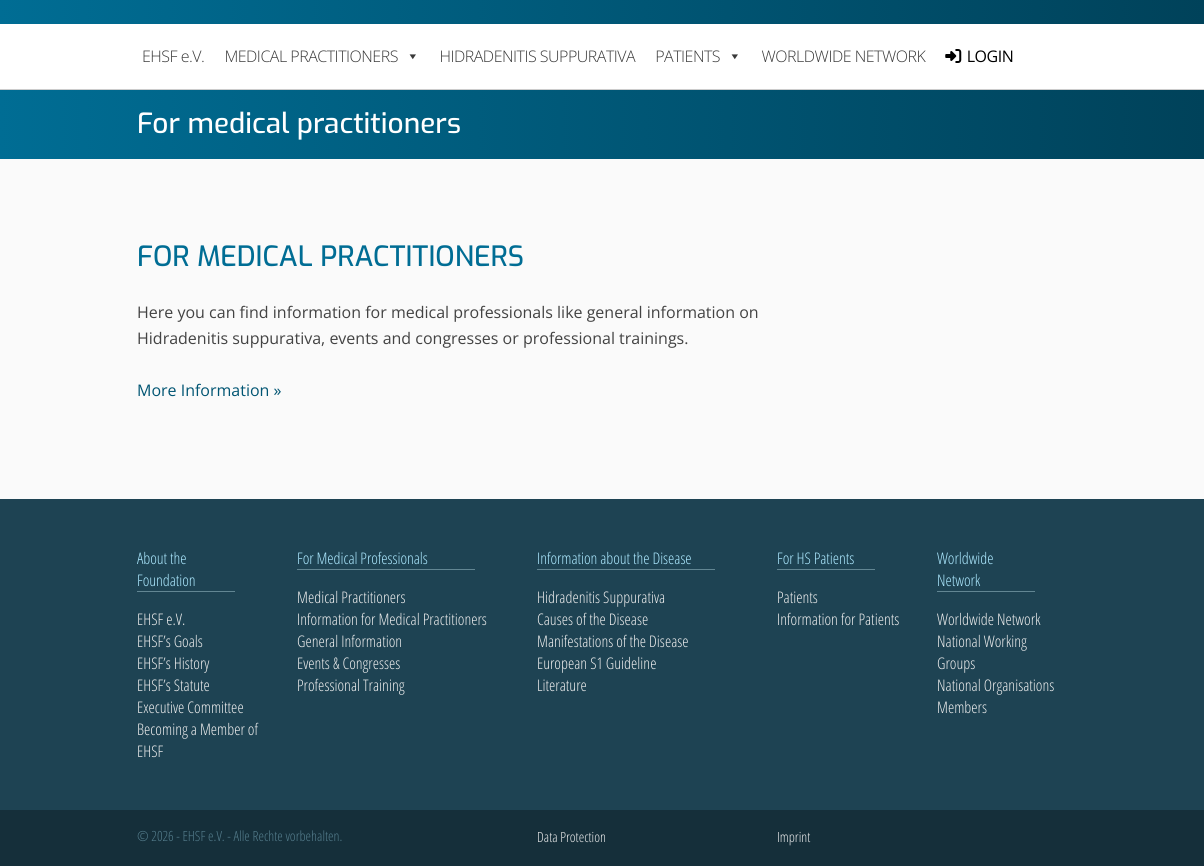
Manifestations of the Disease (613, 641)
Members (962, 707)
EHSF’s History (173, 663)
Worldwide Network (844, 56)
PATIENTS (698, 56)
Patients (797, 597)
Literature (562, 685)
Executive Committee (190, 707)
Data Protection (571, 837)
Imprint (793, 837)
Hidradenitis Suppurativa (537, 56)
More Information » (209, 390)
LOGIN (990, 56)
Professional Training (351, 685)
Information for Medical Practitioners (392, 619)
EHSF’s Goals (170, 641)
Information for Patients (838, 619)
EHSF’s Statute (173, 685)
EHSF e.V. (173, 56)
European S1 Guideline (596, 663)
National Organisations (995, 685)
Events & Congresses (348, 663)
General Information (349, 641)
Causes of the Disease (592, 619)
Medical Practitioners (351, 597)
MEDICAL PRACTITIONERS (321, 56)
